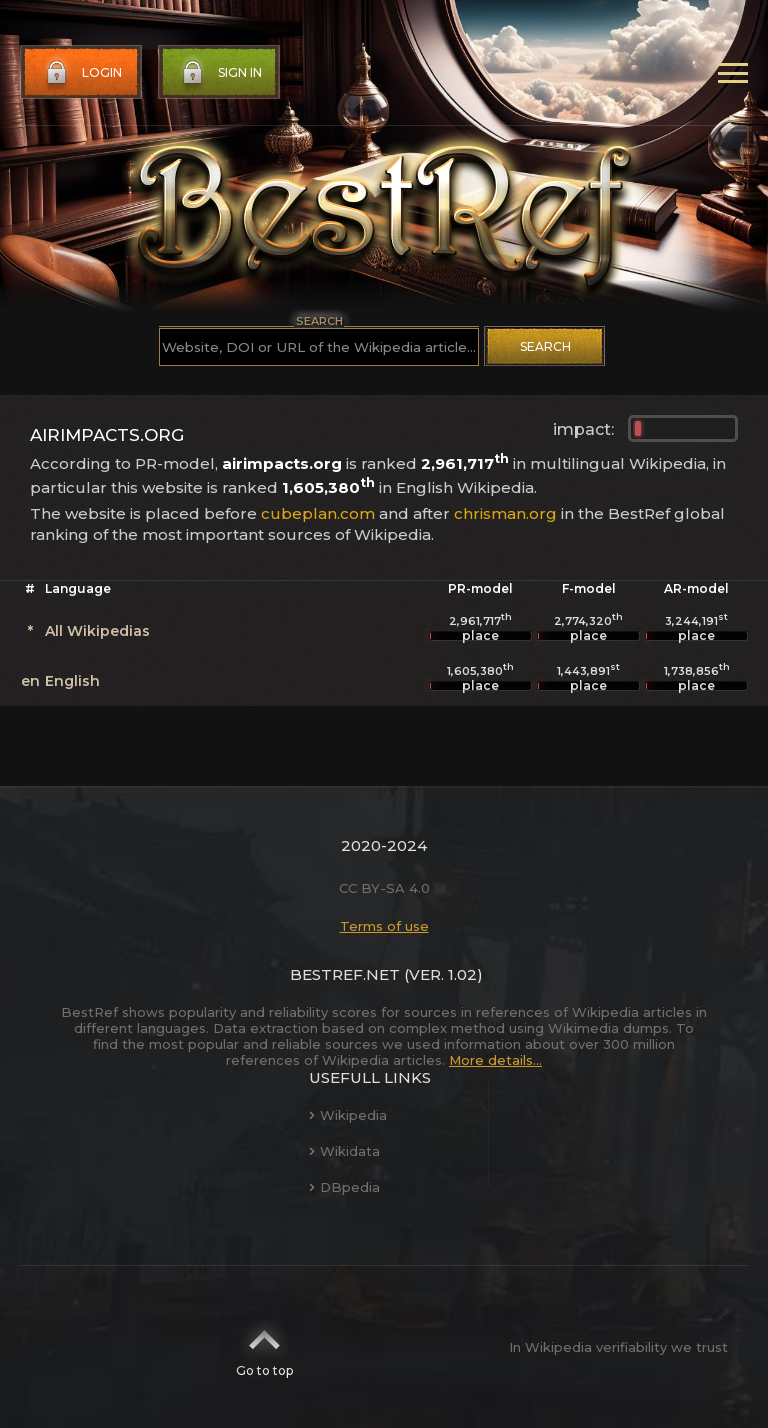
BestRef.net (345, 974)
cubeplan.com (318, 513)
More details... (495, 1060)
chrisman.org (505, 513)
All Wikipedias (97, 631)
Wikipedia (348, 1115)
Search (545, 346)
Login (82, 73)
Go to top (264, 1347)
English (72, 681)
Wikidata (344, 1151)
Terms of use (384, 926)
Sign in (220, 73)
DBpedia (344, 1187)
